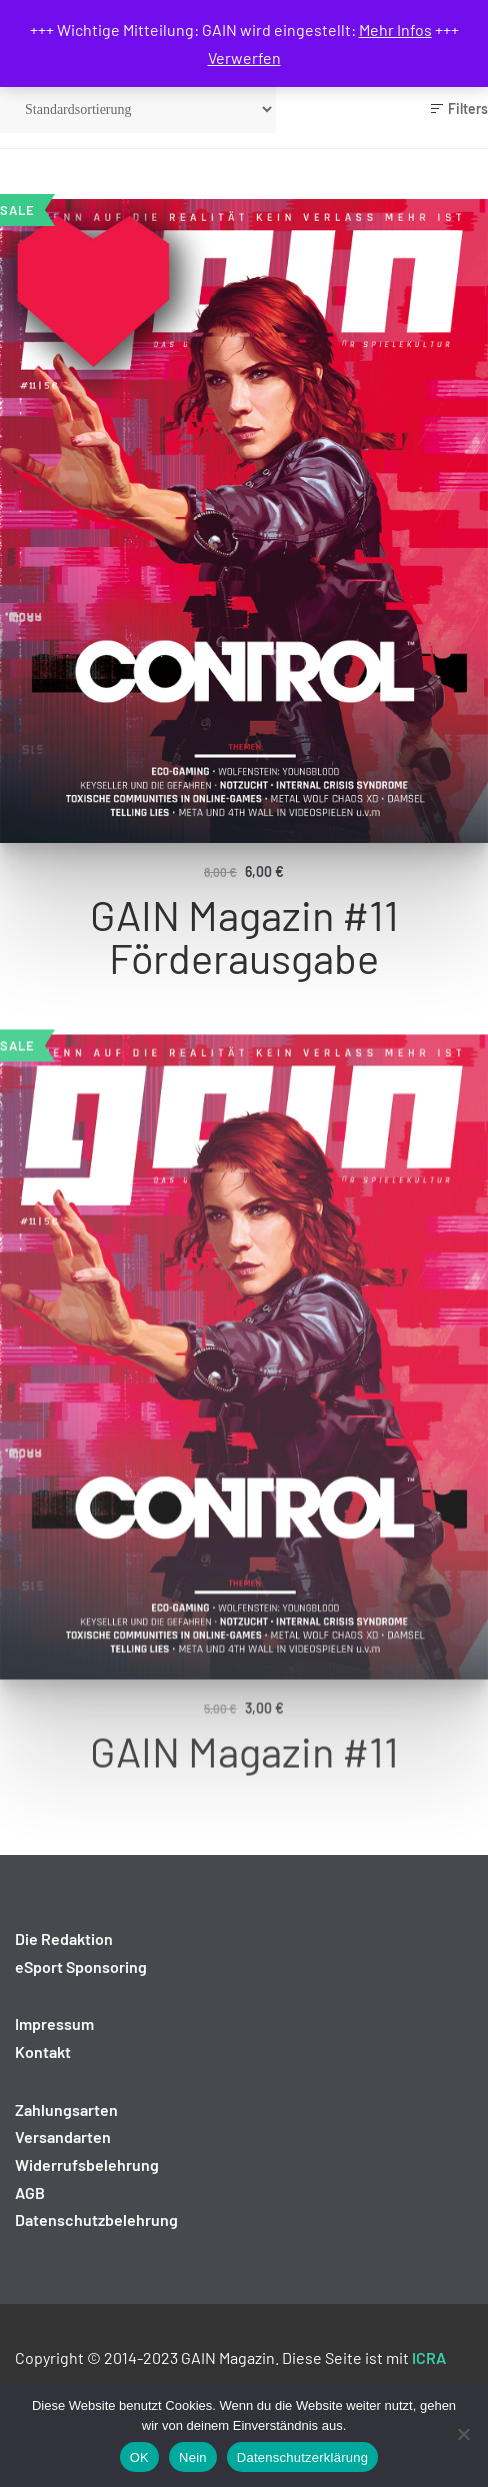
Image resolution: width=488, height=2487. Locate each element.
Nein (193, 2457)
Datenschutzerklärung (302, 2457)
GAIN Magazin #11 (244, 1809)
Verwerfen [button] (244, 57)
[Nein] (463, 2434)
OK (139, 2457)
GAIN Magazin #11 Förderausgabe (244, 939)
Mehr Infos (395, 29)
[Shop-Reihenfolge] (138, 109)
